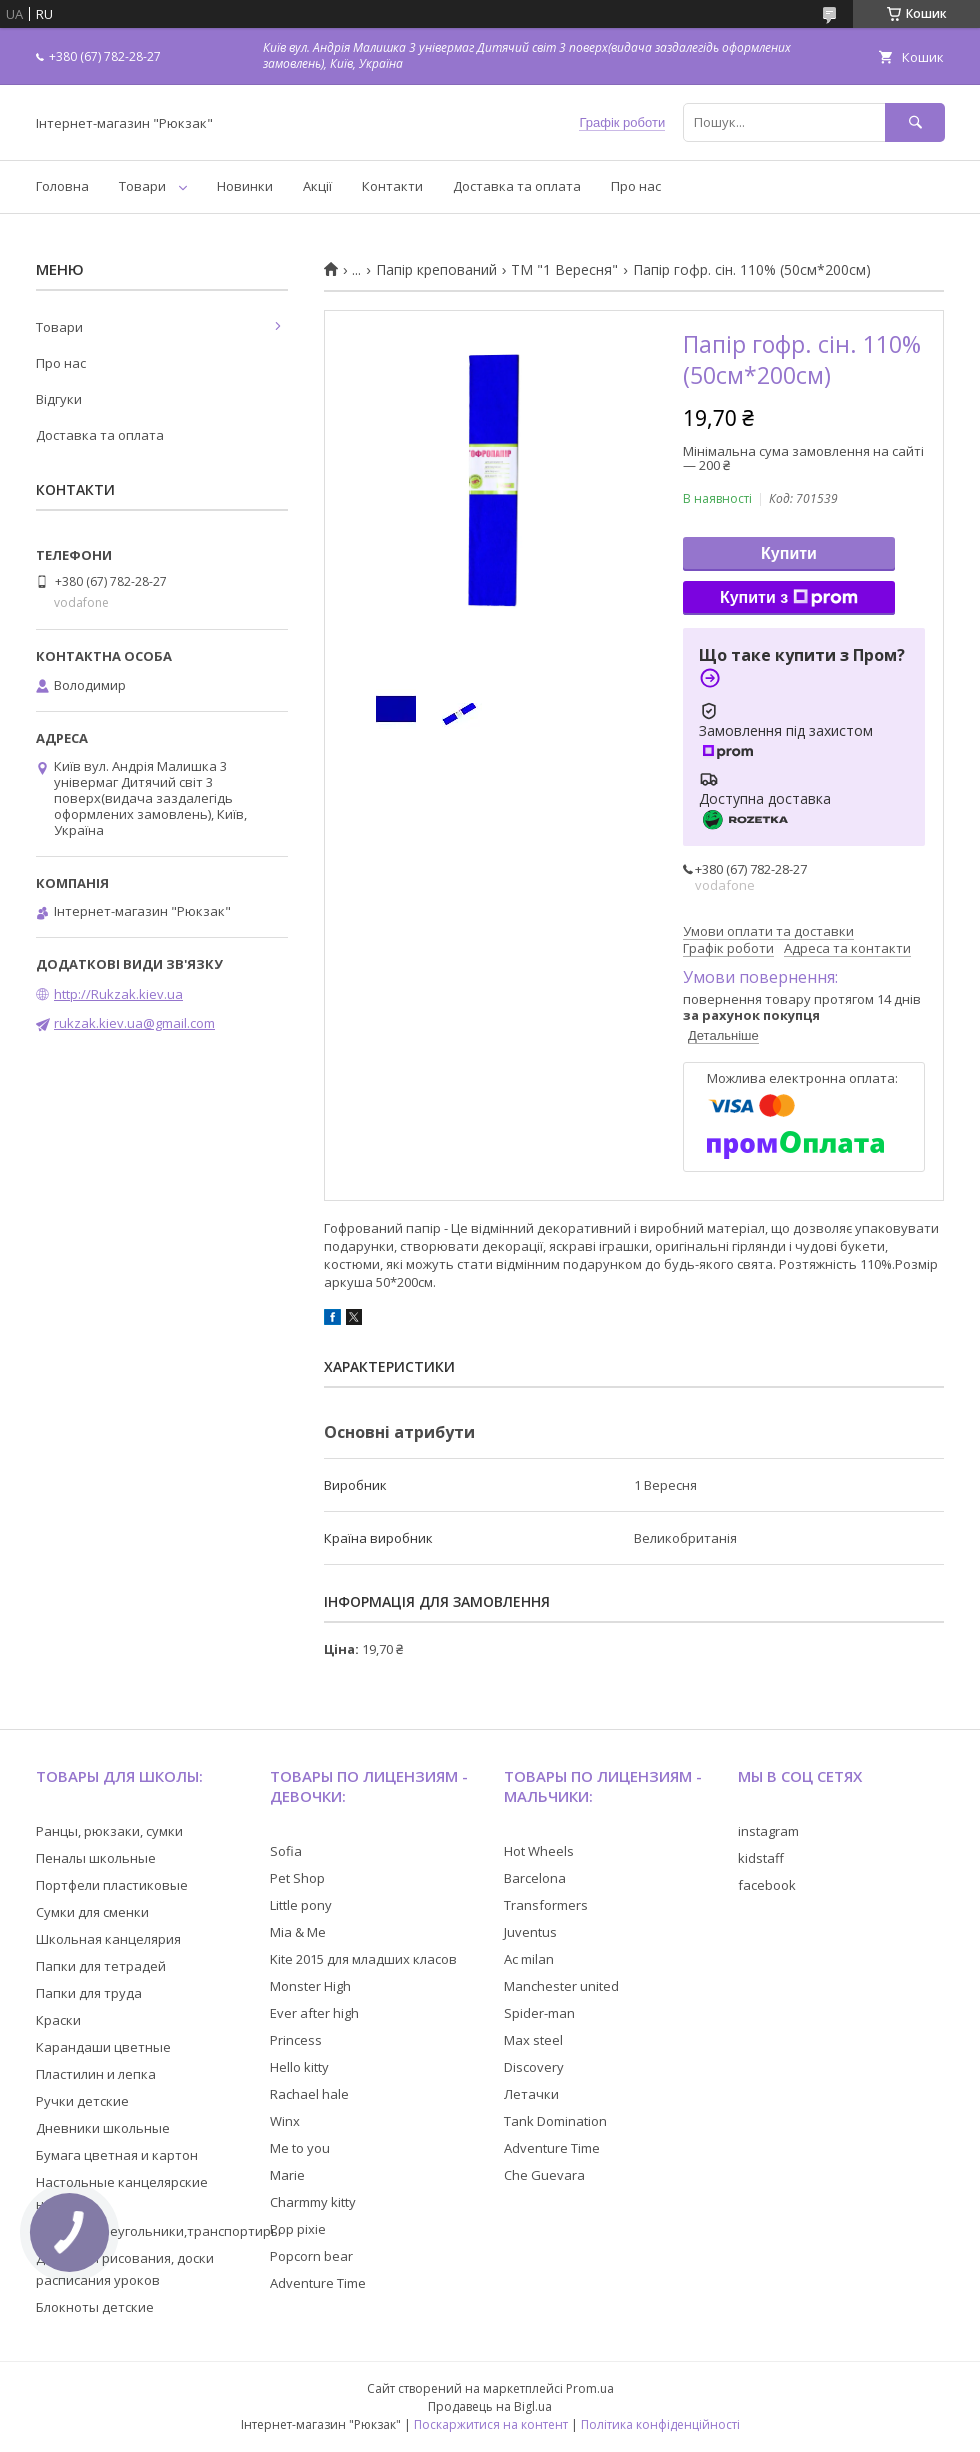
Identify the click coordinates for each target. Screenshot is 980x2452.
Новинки (245, 186)
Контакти (392, 186)
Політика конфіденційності (660, 2424)
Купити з (789, 598)
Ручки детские (82, 2101)
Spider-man (539, 2013)
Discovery (534, 2067)
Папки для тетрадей (101, 1966)
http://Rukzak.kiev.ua (118, 994)
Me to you (300, 2148)
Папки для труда (89, 1993)
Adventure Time (318, 2283)
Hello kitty (299, 2067)
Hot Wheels (539, 1851)
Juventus (530, 1932)
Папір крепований (436, 270)
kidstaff (761, 1858)
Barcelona (535, 1878)
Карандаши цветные (103, 2047)
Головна (62, 186)
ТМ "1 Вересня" (564, 270)
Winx (285, 2121)
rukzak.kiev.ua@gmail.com (134, 1023)
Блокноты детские (95, 2307)
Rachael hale (309, 2094)
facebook (767, 1885)
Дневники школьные (103, 2128)
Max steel (533, 2040)
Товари (142, 186)
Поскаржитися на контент (491, 2424)
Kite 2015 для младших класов (363, 1959)
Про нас (636, 186)
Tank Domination (555, 2121)
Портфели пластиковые (112, 1885)
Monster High (310, 1986)
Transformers (546, 1905)
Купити (789, 553)
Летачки (531, 2094)
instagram (768, 1831)
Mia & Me (298, 1932)
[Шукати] (915, 122)
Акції (317, 186)
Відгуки (59, 399)
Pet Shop (297, 1878)
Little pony (301, 1905)
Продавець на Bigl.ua (490, 2406)
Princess (296, 2040)
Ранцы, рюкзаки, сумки (109, 1831)
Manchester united (561, 1986)
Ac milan (529, 1959)
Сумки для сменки (92, 1912)
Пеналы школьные (96, 1858)
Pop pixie (298, 2229)
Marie (287, 2175)
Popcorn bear (311, 2256)
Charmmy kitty (313, 2202)
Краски (58, 2020)
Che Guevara (544, 2175)
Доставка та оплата (517, 186)
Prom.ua (590, 2388)
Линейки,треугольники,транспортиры (158, 2231)
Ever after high (314, 2013)
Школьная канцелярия (108, 1939)
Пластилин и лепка (96, 2074)
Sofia (286, 1851)
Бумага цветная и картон (117, 2155)
